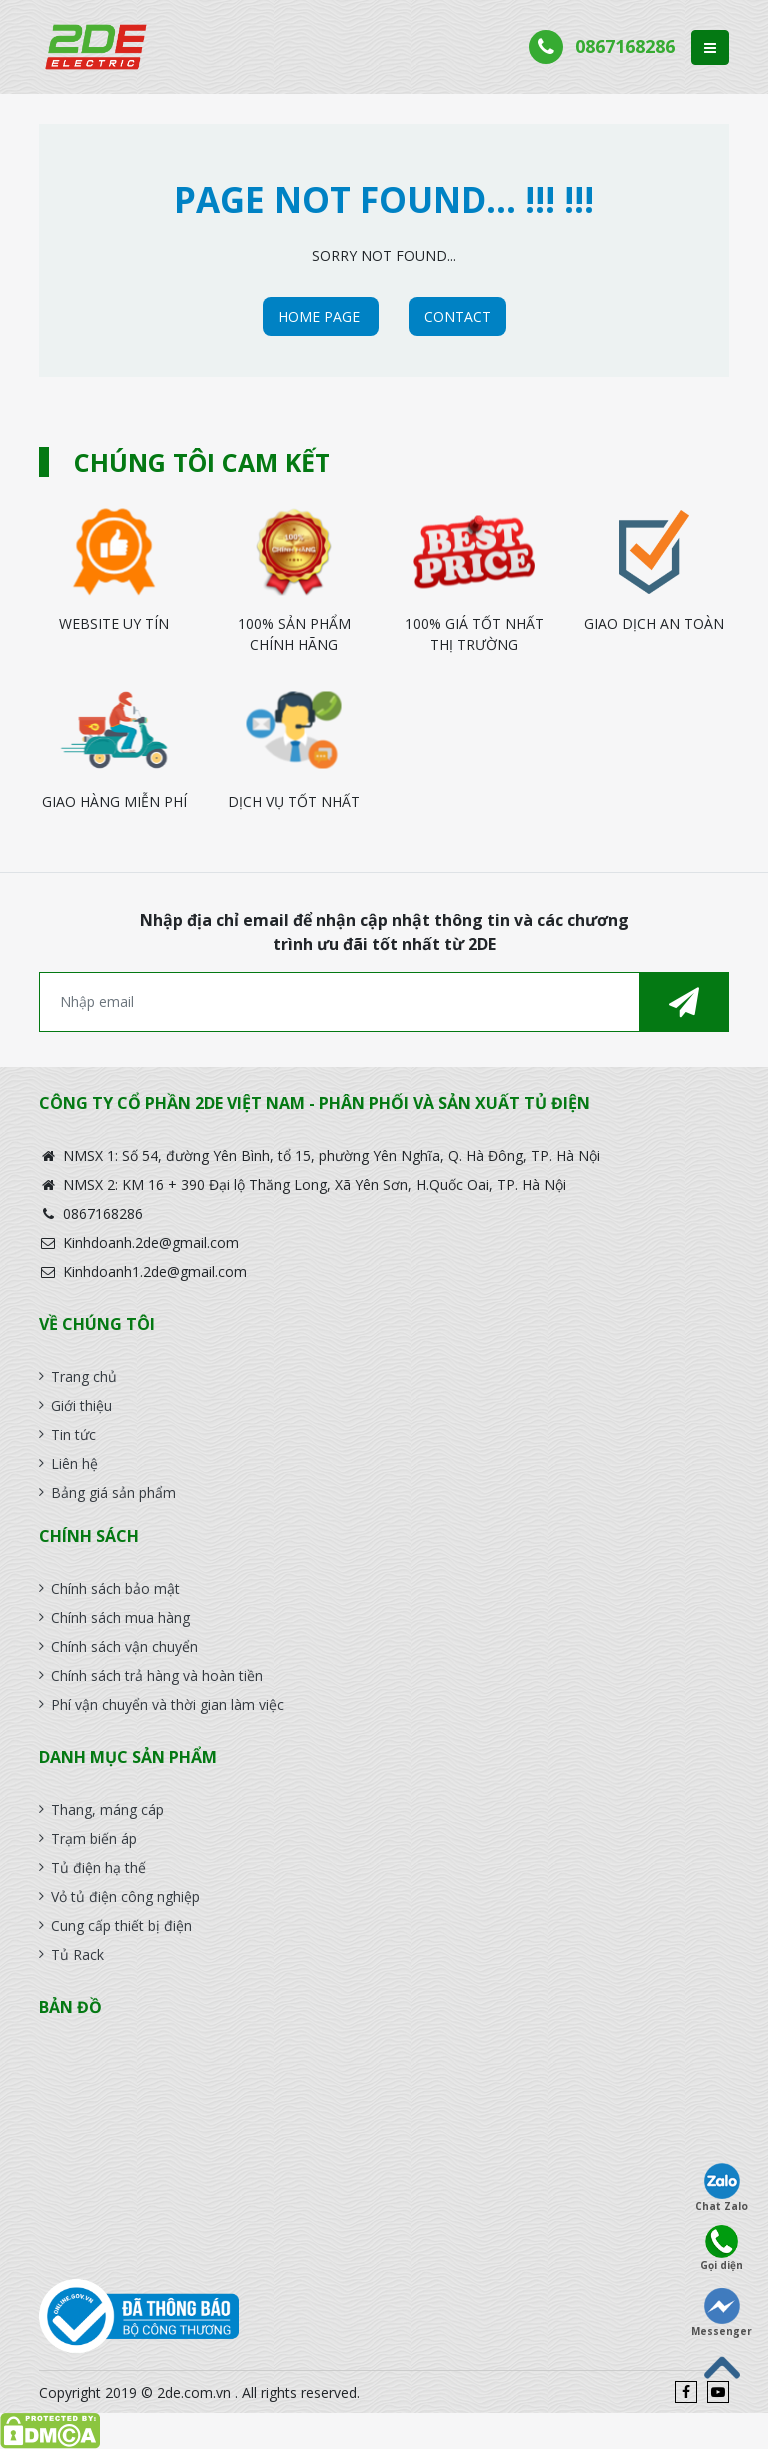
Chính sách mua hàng (120, 1617)
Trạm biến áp (94, 1838)
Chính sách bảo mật (115, 1588)
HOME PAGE (321, 316)
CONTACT (457, 316)
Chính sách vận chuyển (124, 1646)
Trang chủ (84, 1376)
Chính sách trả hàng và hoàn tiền (157, 1675)
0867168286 (625, 46)
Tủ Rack (77, 1954)
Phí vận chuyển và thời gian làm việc (167, 1704)
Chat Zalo (721, 2188)
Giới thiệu (81, 1405)
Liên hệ (74, 1463)
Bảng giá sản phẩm (113, 1492)
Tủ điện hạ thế (98, 1867)
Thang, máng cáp (107, 1809)
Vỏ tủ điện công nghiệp (125, 1896)
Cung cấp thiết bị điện (121, 1925)
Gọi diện (721, 2248)
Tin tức (73, 1434)
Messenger (721, 2313)
